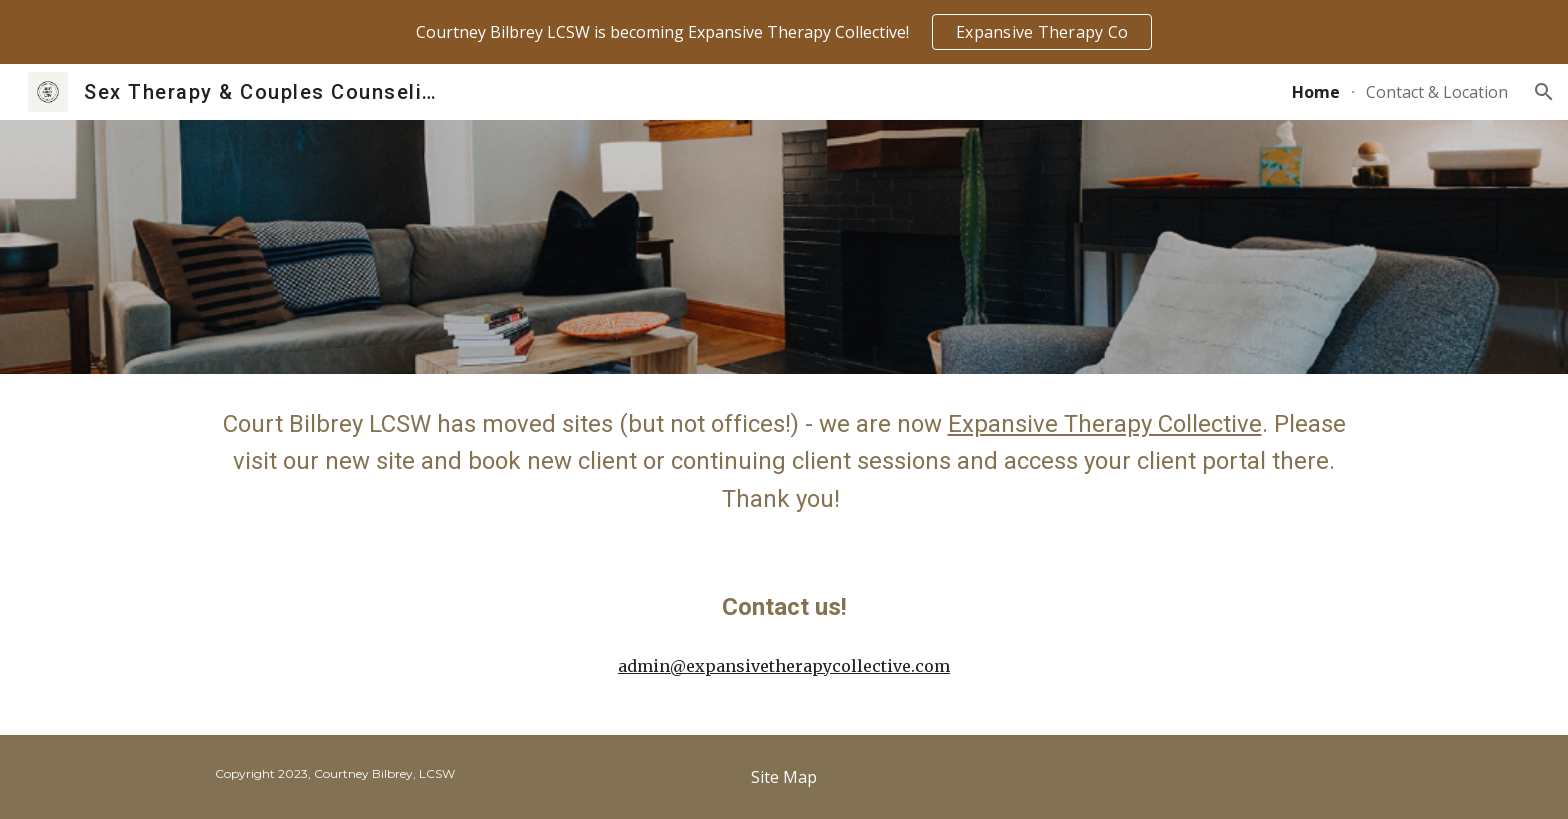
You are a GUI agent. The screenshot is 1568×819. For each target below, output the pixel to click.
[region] (784, 32)
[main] (784, 462)
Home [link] (1316, 92)
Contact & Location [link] (1437, 92)
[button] (1544, 92)
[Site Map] (784, 777)
